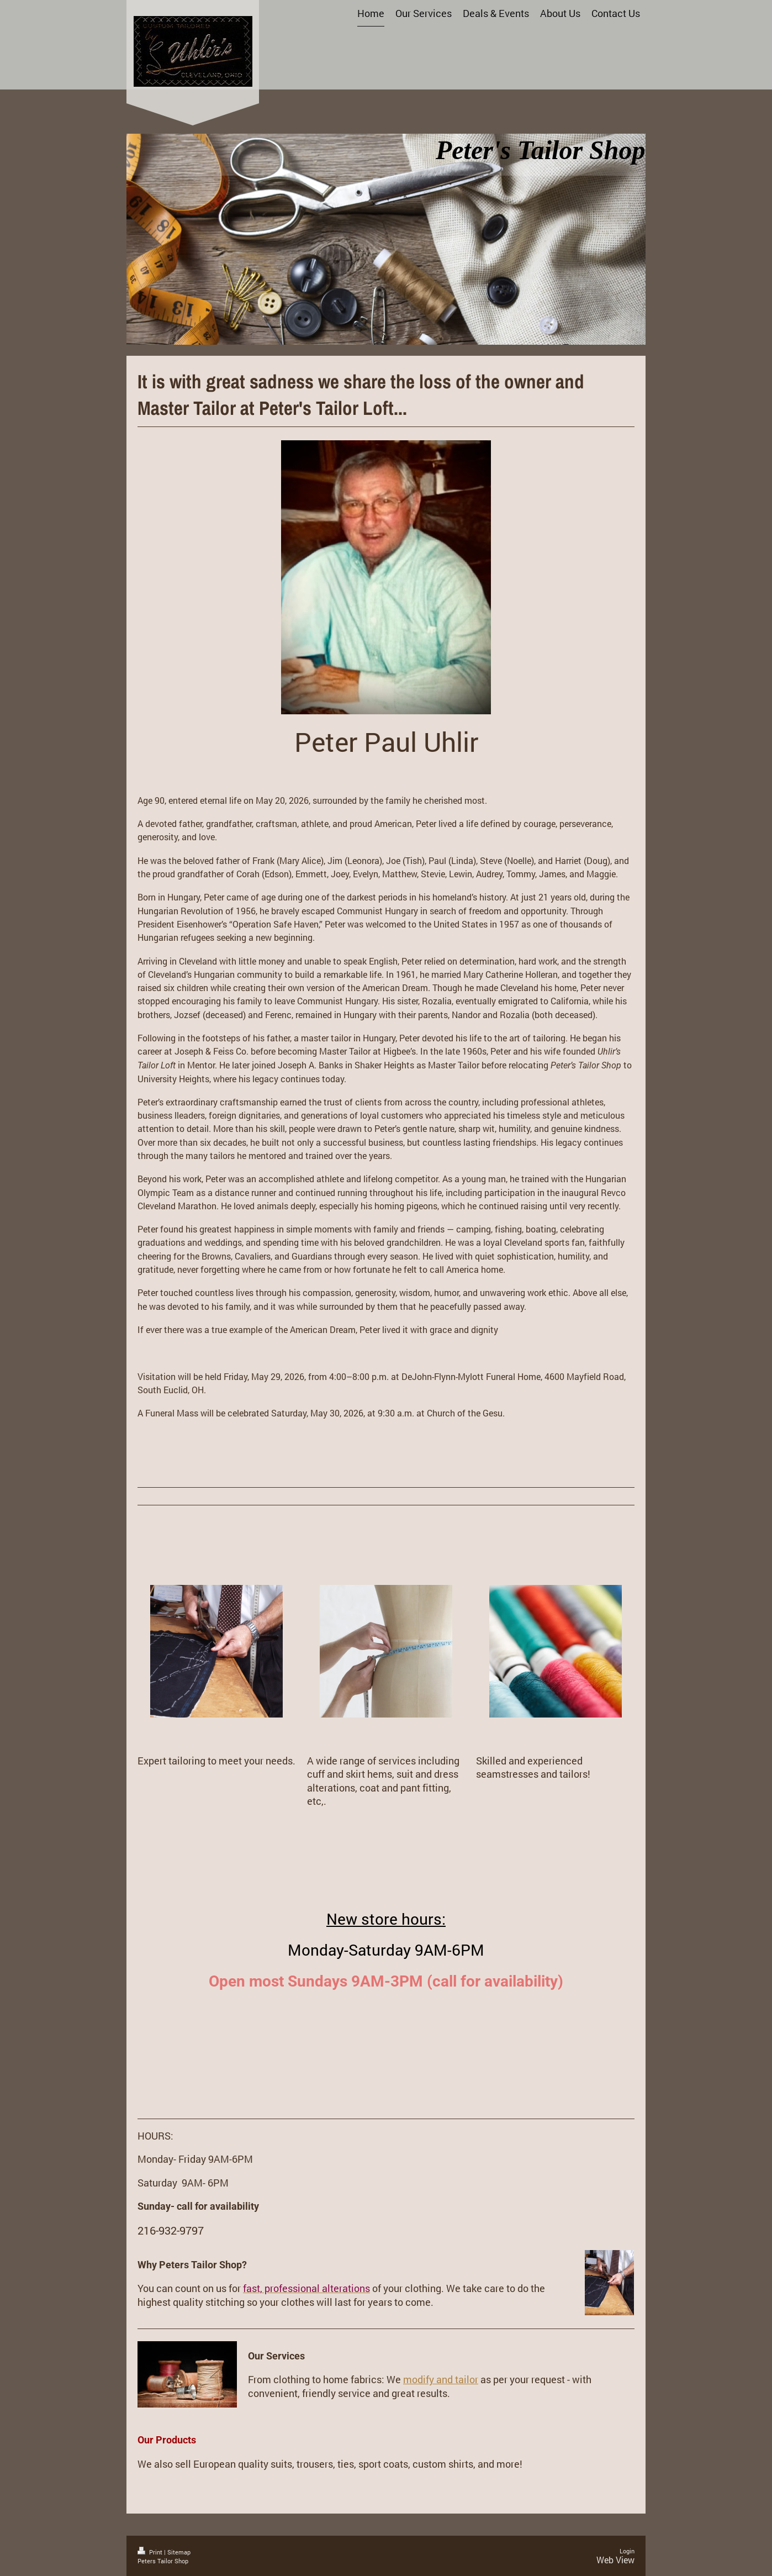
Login (627, 2551)
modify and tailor (440, 2379)
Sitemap (179, 2552)
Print (151, 2552)
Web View (615, 2560)
